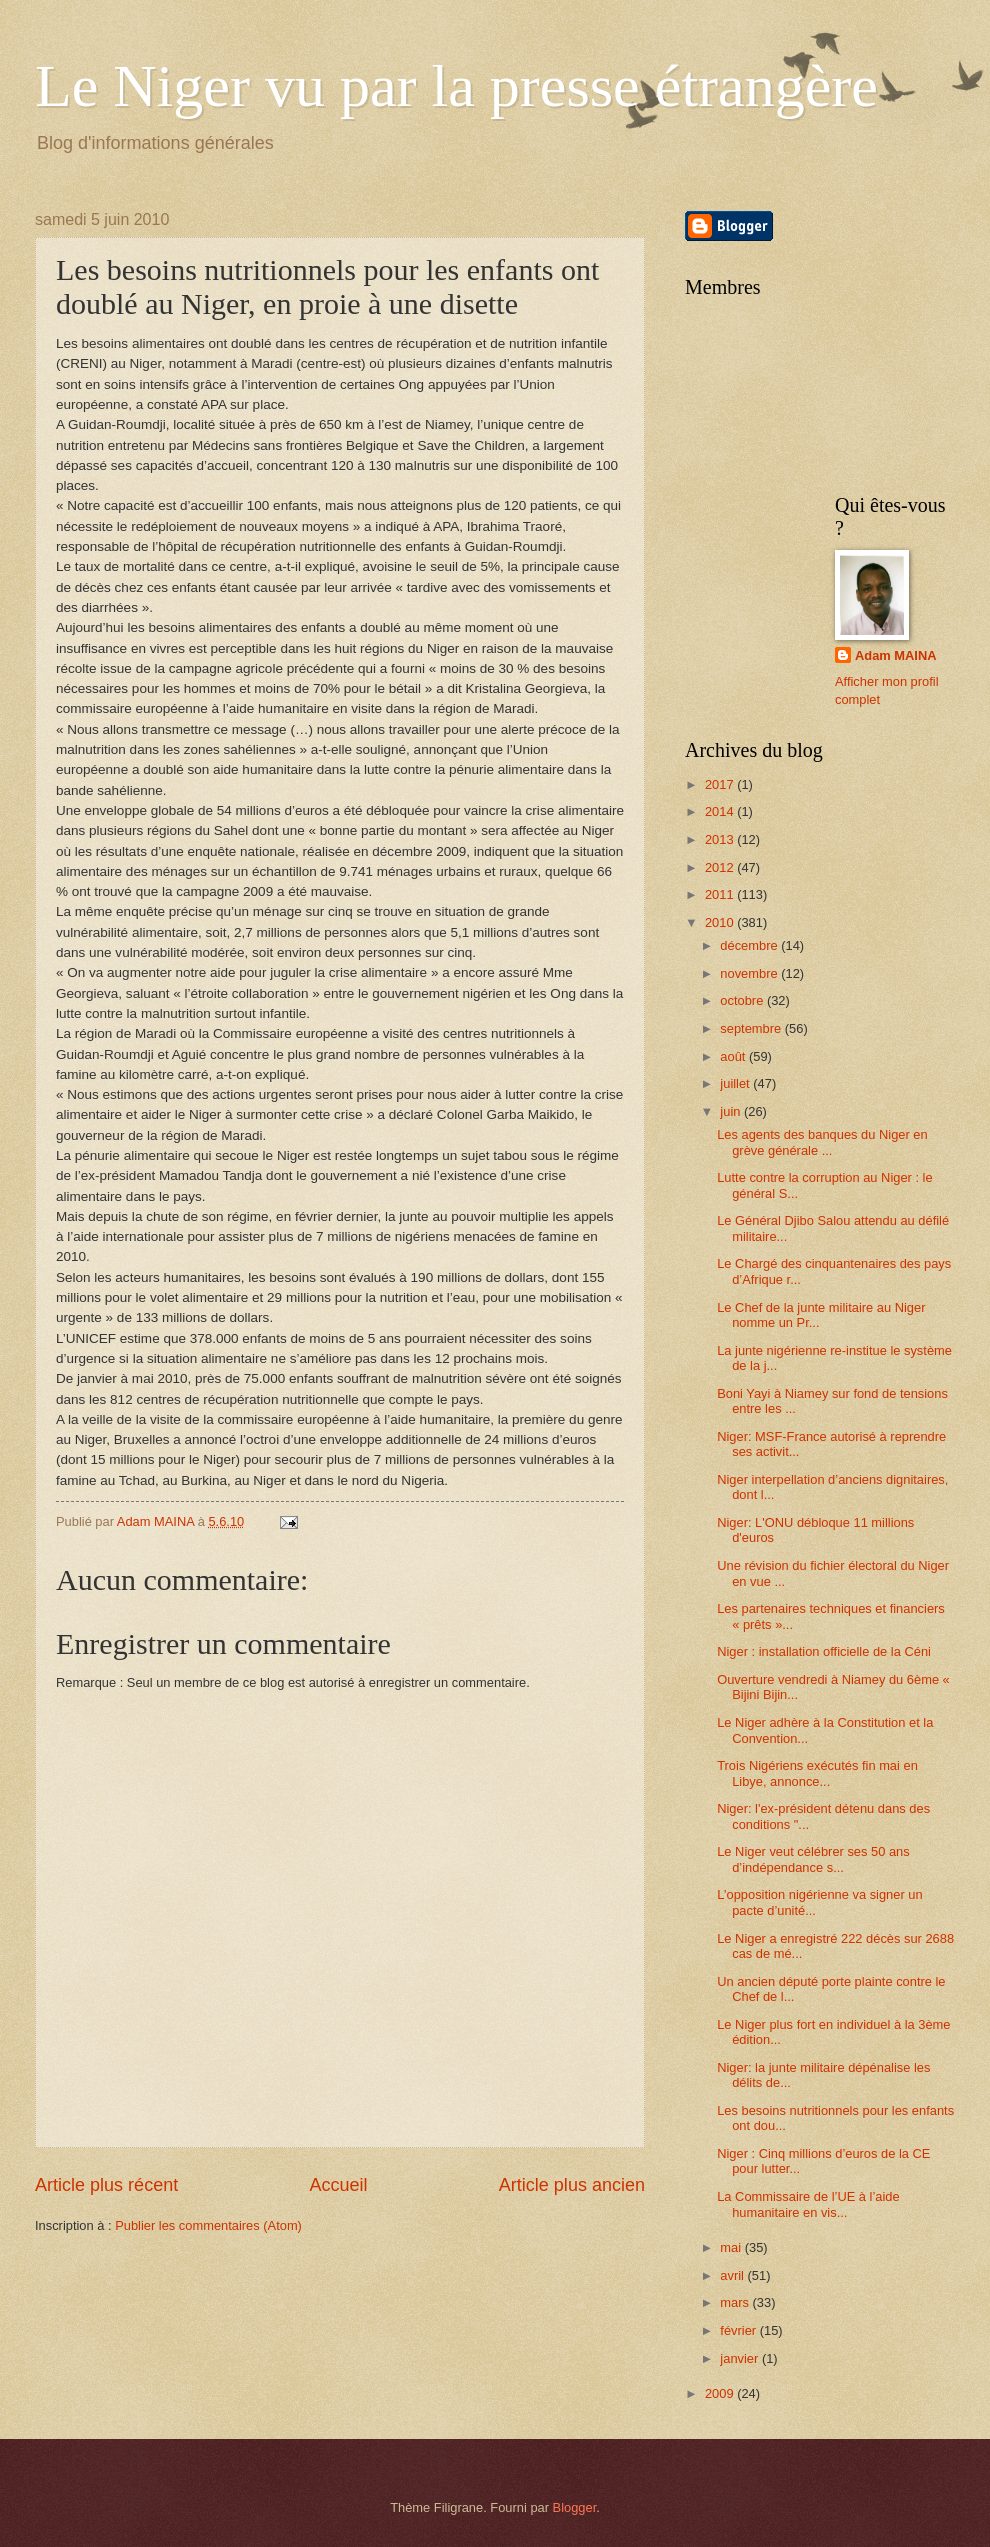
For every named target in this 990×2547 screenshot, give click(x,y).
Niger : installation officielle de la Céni (824, 1651)
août (734, 1056)
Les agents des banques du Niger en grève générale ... (822, 1142)
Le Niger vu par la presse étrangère (456, 86)
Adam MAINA (896, 655)
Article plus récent (106, 2185)
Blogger (575, 2507)
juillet (736, 1083)
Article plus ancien (572, 2185)
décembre (750, 945)
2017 (721, 784)
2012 (721, 867)
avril (733, 2275)
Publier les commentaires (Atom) (208, 2225)
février (739, 2330)
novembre (750, 973)
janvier (741, 2358)
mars (736, 2302)
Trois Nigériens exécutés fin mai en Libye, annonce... (817, 1773)
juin (732, 1111)
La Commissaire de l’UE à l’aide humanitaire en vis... (808, 2204)
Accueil (338, 2185)
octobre (743, 1000)
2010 (721, 922)
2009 (721, 2393)
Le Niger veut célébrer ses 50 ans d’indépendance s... (813, 1859)
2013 (721, 839)
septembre (752, 1028)
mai (732, 2247)
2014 (721, 811)
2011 (721, 894)
